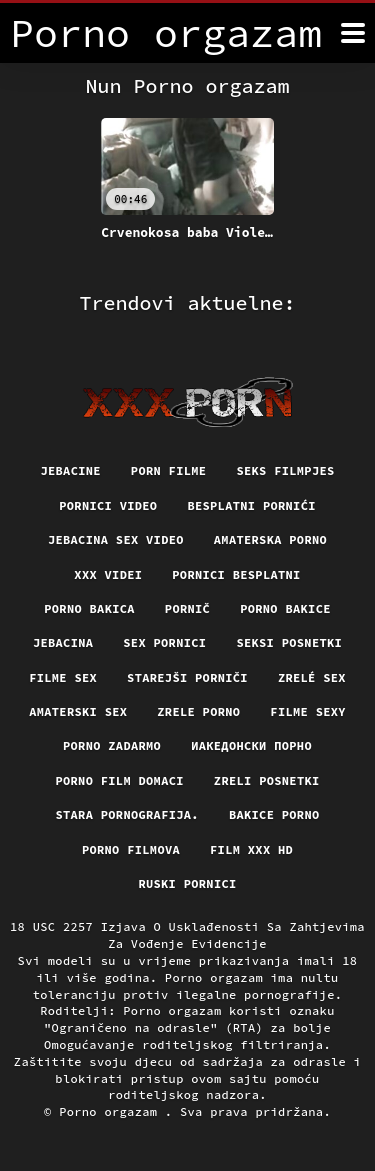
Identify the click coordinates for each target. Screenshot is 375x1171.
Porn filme (169, 470)
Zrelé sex (312, 677)
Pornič (187, 608)
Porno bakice (285, 608)
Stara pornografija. (126, 814)
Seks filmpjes (285, 470)
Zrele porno (198, 711)
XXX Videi (108, 574)
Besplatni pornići (251, 505)
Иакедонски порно (251, 745)
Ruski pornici (187, 883)
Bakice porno (274, 814)
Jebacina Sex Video (116, 539)
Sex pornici (164, 642)
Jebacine (70, 470)
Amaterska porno (270, 539)
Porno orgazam (112, 1111)
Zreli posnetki (267, 780)
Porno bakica (89, 608)
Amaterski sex (78, 711)
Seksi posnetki (289, 642)
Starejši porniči (187, 677)
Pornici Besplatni (236, 574)
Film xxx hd (251, 849)
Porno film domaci (119, 780)
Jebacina (63, 642)
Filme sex (63, 677)
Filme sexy (308, 711)
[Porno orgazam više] (353, 33)
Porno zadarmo (112, 745)
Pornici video (108, 505)
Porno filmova (131, 849)
